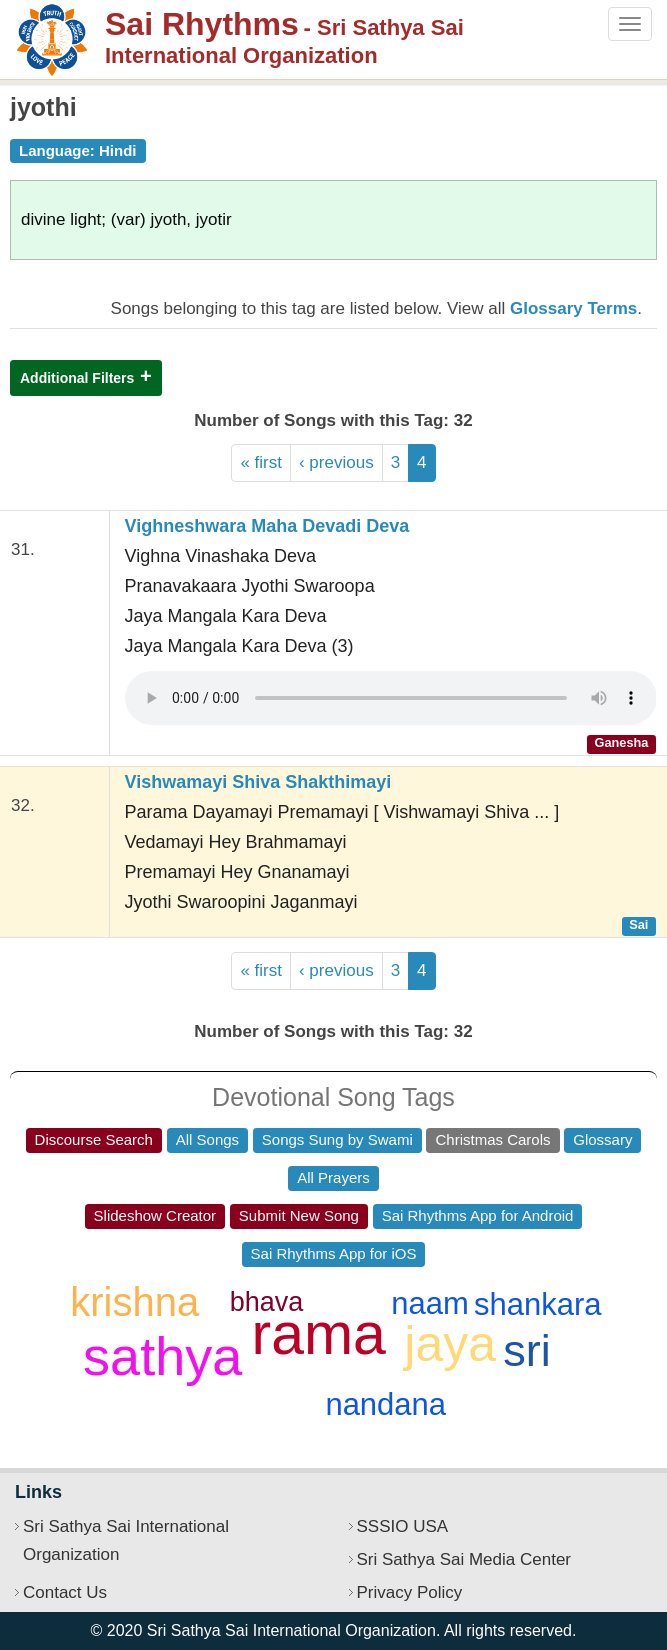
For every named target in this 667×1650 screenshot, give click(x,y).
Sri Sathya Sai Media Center (464, 1559)
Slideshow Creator (155, 1215)
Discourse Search (94, 1139)
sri (526, 1350)
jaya (450, 1344)
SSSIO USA (403, 1526)
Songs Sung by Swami (337, 1139)
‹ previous (336, 462)
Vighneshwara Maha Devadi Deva (267, 526)
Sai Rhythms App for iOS (334, 1253)
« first (261, 462)
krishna (134, 1302)
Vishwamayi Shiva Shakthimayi (258, 782)
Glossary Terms (573, 308)
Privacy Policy (410, 1592)
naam (430, 1303)
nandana (385, 1404)
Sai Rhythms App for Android (478, 1215)
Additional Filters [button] (77, 378)
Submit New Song (299, 1215)
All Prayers (333, 1177)
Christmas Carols (492, 1139)
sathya (162, 1356)
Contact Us (65, 1592)
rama (319, 1334)
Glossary (602, 1139)
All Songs (207, 1139)
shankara (538, 1304)
